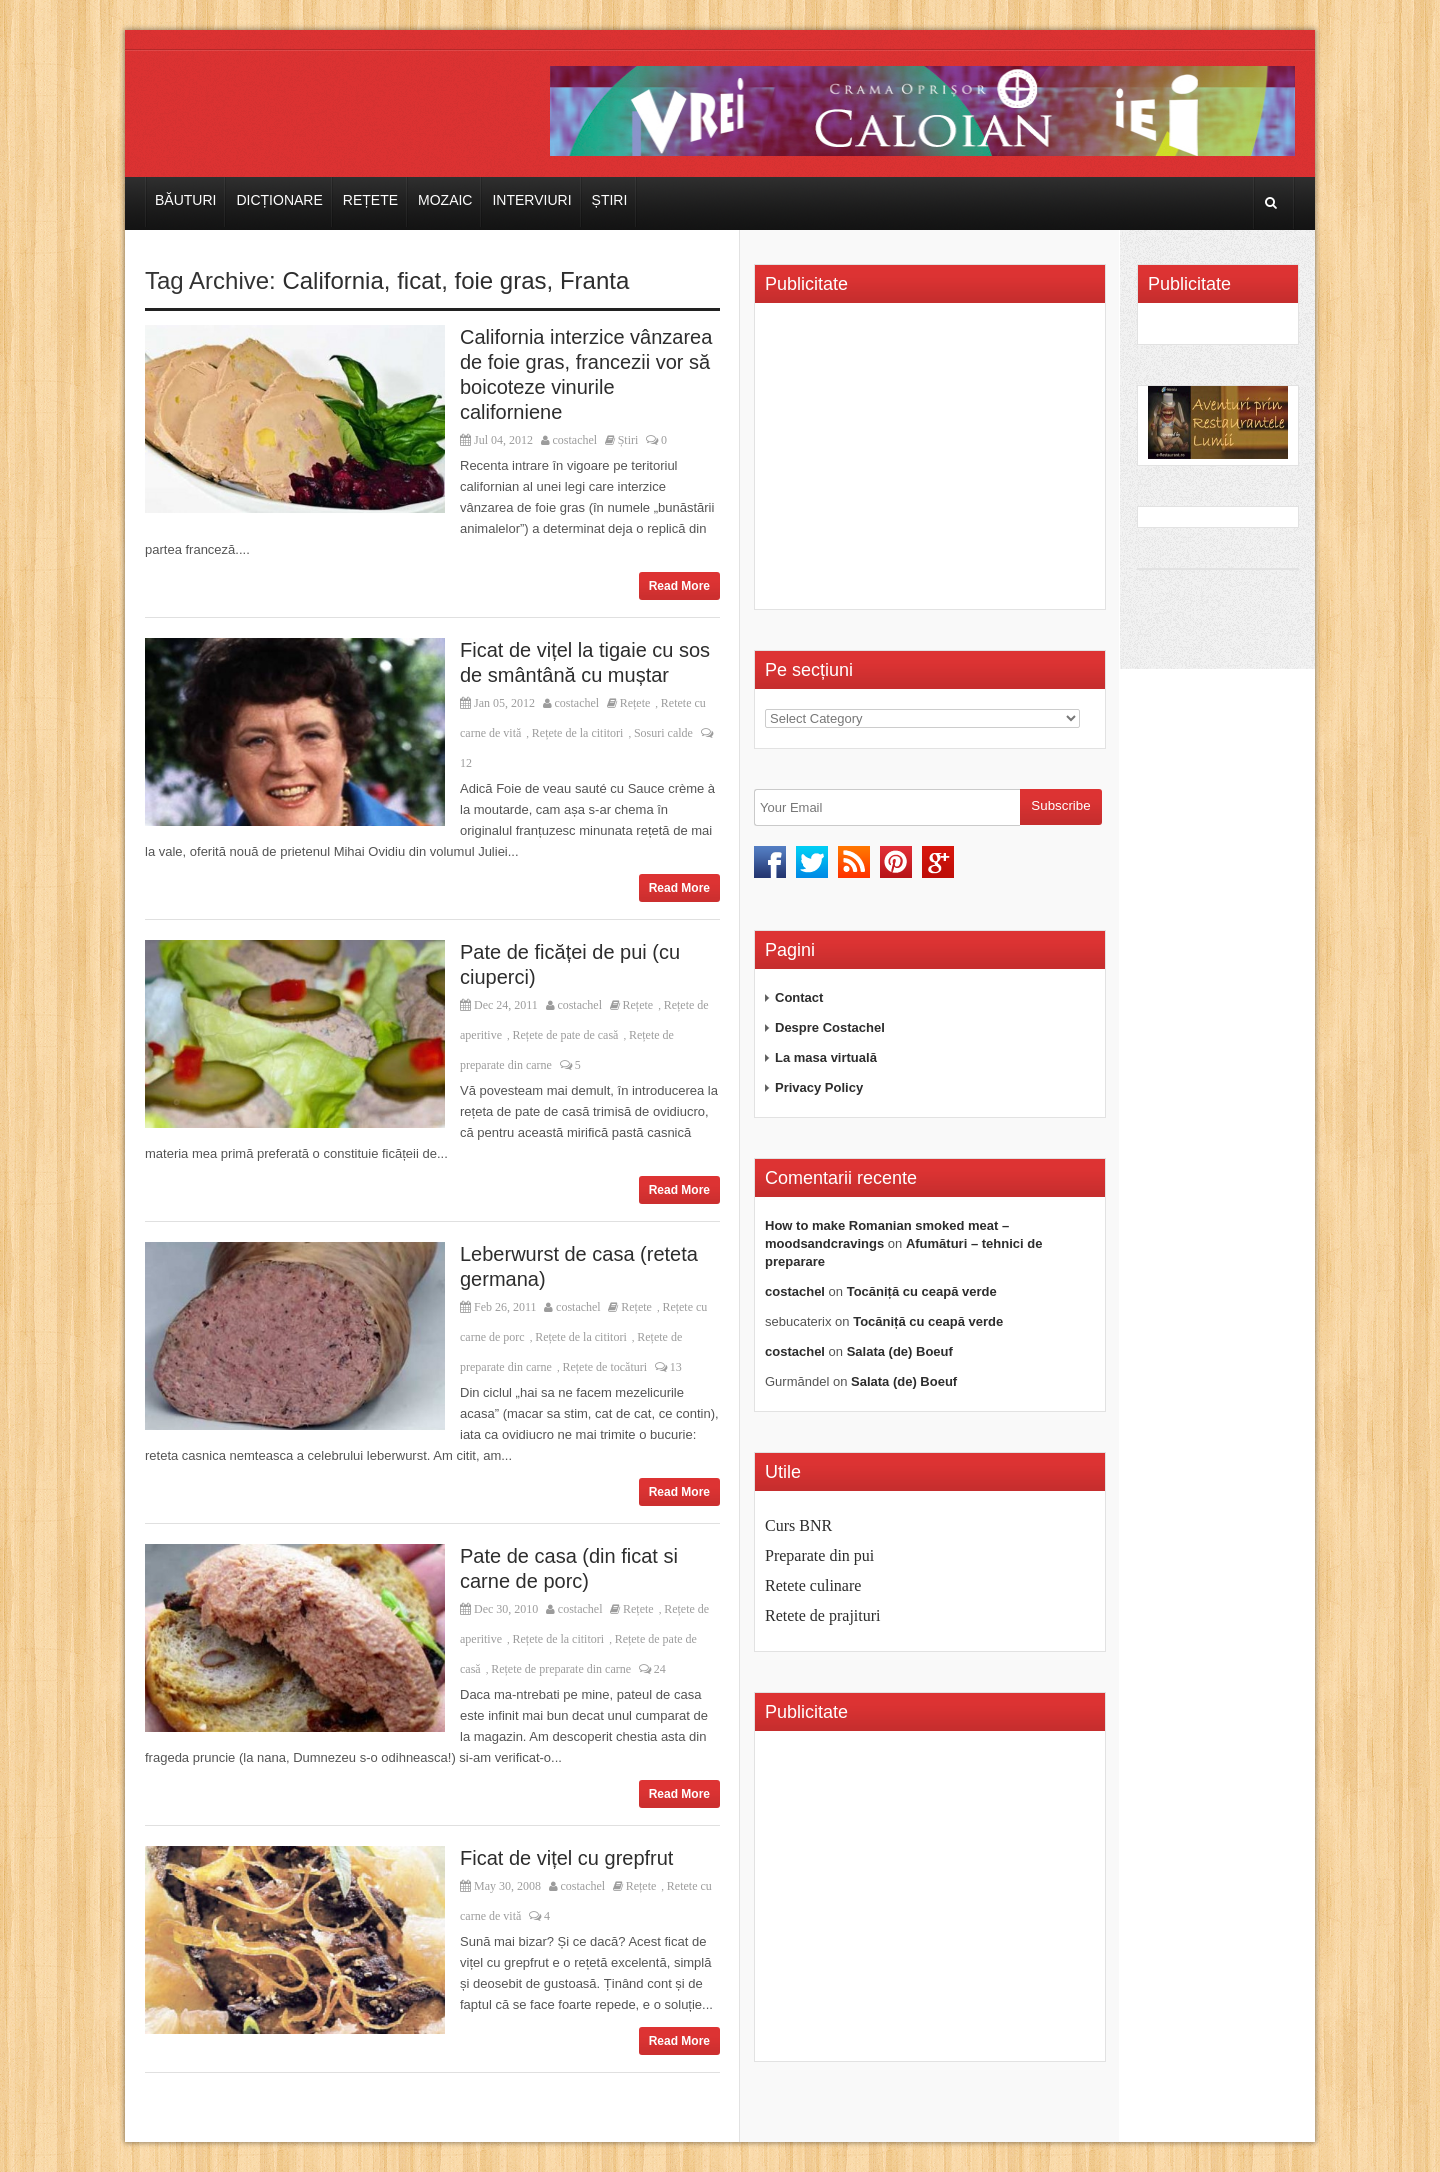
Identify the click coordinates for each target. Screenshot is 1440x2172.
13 (668, 1367)
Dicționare (279, 200)
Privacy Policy (819, 1087)
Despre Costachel (830, 1027)
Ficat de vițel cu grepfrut (566, 1858)
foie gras (501, 280)
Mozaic (445, 200)
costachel (575, 440)
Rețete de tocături (604, 1367)
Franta (594, 280)
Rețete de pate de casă (565, 1035)
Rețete (370, 200)
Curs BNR (798, 1525)
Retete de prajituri (823, 1615)
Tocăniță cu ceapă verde (922, 1291)
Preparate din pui (819, 1555)
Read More (679, 586)
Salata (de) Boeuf (900, 1351)
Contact (799, 997)
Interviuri (531, 200)
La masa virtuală (826, 1057)
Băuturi (185, 200)
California (332, 280)
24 (652, 1669)
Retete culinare (813, 1585)
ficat (419, 280)
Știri (610, 200)
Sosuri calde (663, 733)
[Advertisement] (933, 463)
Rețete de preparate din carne (561, 1669)
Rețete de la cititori (578, 733)
